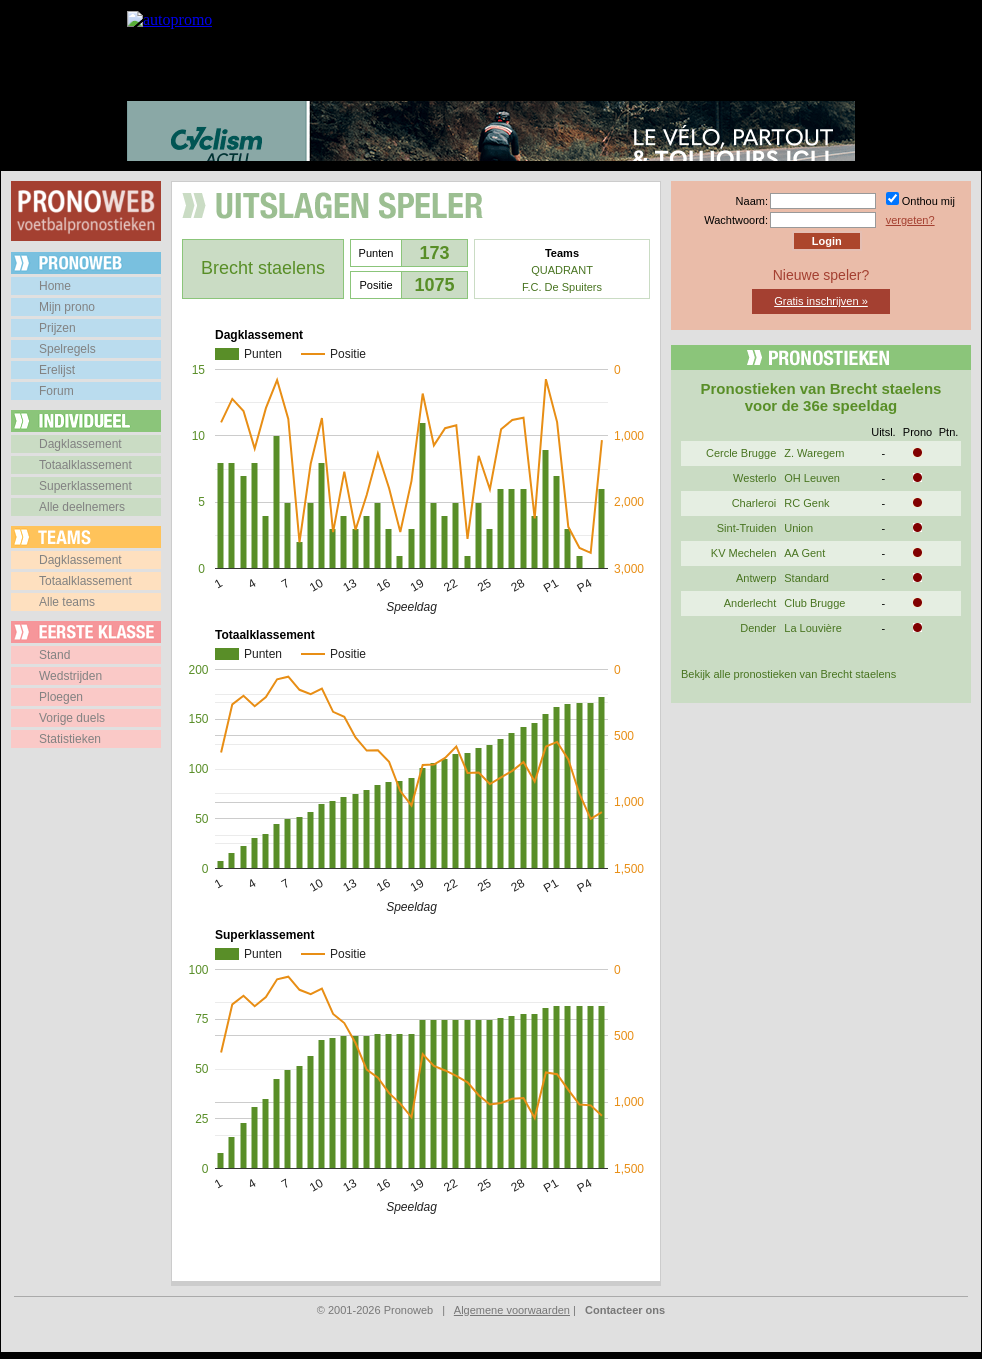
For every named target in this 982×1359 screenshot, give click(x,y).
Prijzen (57, 328)
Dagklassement (80, 444)
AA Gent (804, 553)
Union (798, 528)
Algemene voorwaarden (512, 1310)
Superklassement (85, 486)
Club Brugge (814, 603)
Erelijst (57, 370)
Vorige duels (72, 718)
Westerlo (754, 478)
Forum (56, 391)
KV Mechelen (743, 553)
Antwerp (756, 578)
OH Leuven (812, 478)
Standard (806, 578)
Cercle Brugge (741, 453)
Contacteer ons (625, 1310)
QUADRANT (562, 270)
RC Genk (806, 503)
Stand (54, 655)
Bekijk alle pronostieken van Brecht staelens (788, 674)
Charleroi (754, 503)
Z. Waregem (814, 453)
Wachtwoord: (736, 220)
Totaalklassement (85, 465)
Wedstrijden (70, 676)
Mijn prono (67, 307)
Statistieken (70, 739)
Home (55, 286)
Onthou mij (928, 201)
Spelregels (67, 349)
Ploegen (61, 697)
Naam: (752, 201)
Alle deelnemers (82, 507)
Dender (758, 628)
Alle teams (67, 602)
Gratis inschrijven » (821, 301)
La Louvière (813, 628)
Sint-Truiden (747, 528)
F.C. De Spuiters (562, 287)
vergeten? (910, 220)
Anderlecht (750, 603)
